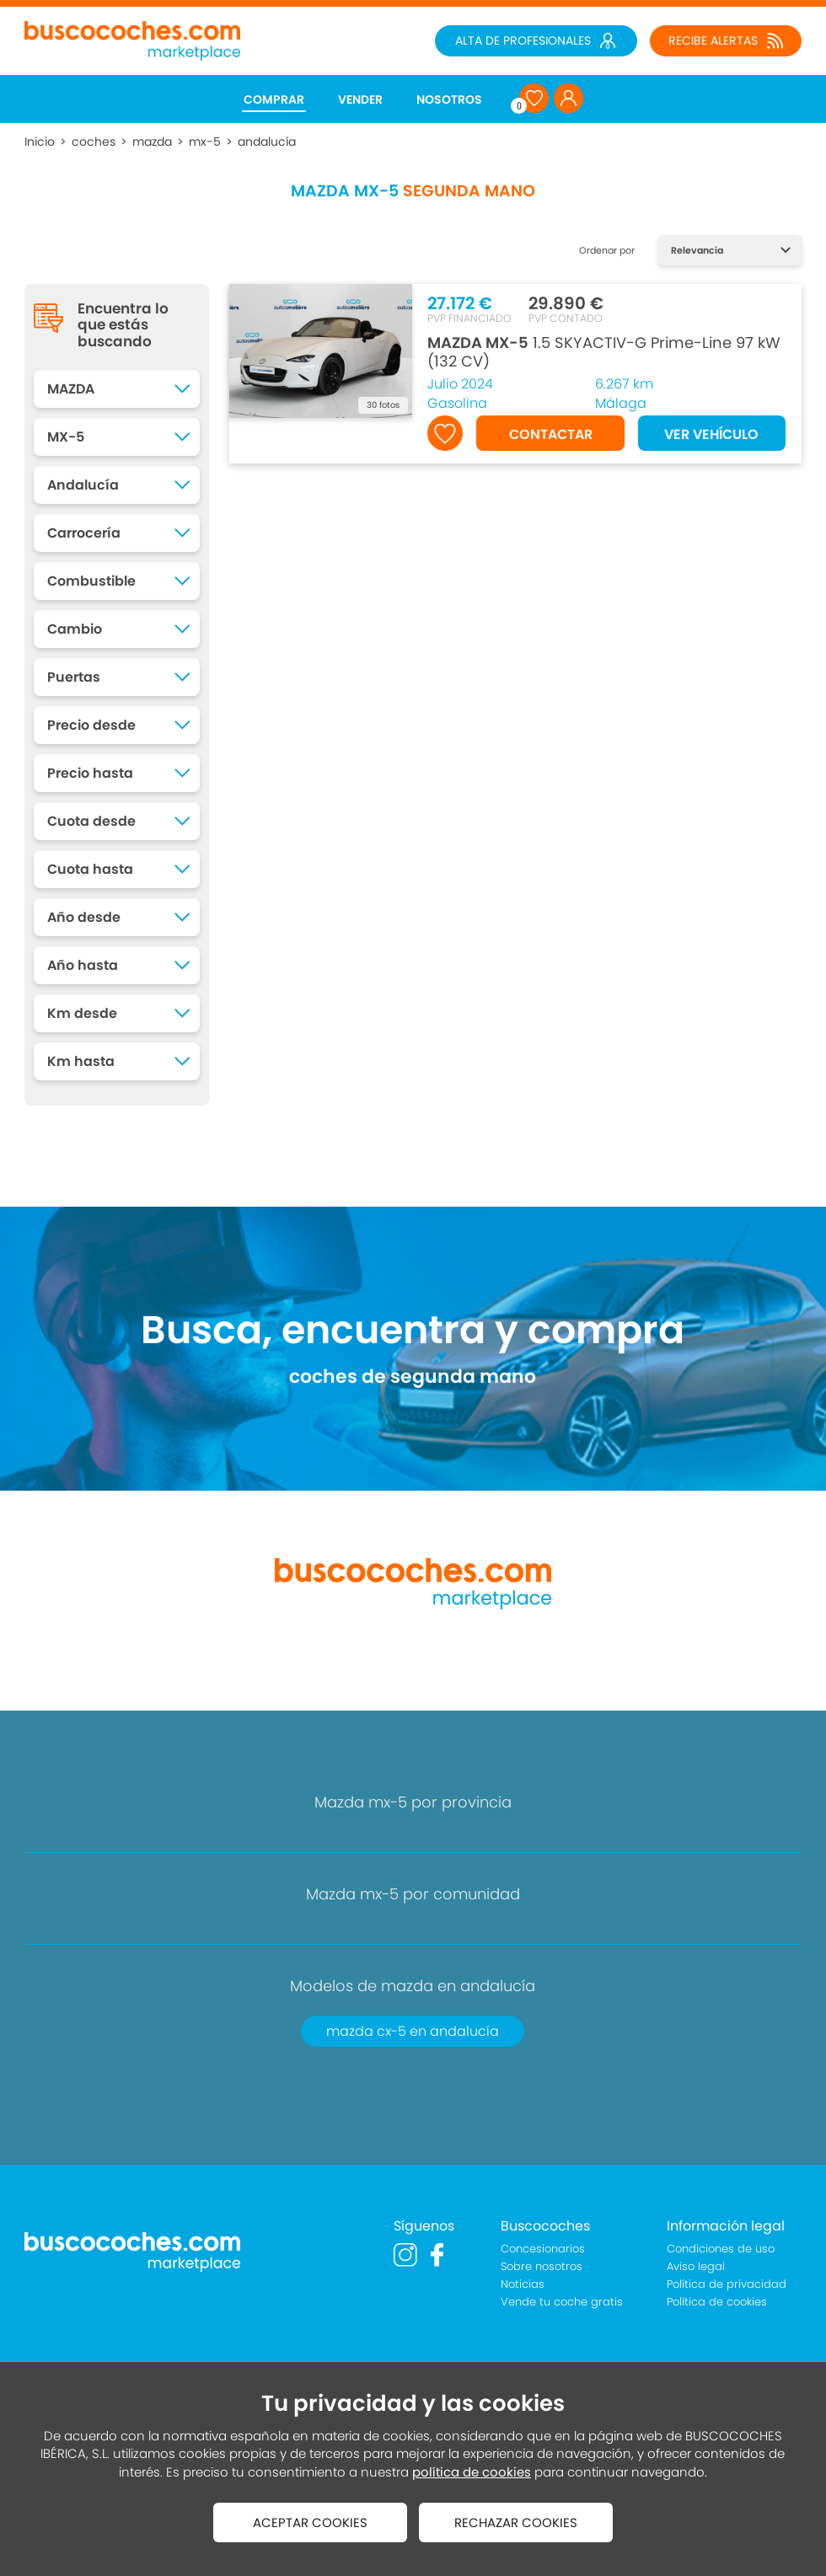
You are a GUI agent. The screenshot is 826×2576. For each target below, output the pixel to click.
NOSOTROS (449, 99)
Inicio (39, 141)
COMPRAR (274, 99)
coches (93, 141)
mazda (152, 141)
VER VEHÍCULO (711, 434)
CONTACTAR (551, 434)
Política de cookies (717, 2302)
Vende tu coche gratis (562, 2302)
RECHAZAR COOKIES (515, 2522)
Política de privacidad (726, 2284)
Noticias (522, 2284)
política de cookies (471, 2472)
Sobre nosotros (541, 2266)
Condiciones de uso (721, 2249)
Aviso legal (696, 2266)
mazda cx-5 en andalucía (412, 2031)
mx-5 (205, 141)
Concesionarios (543, 2249)
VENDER (360, 99)
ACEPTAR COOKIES (310, 2522)
